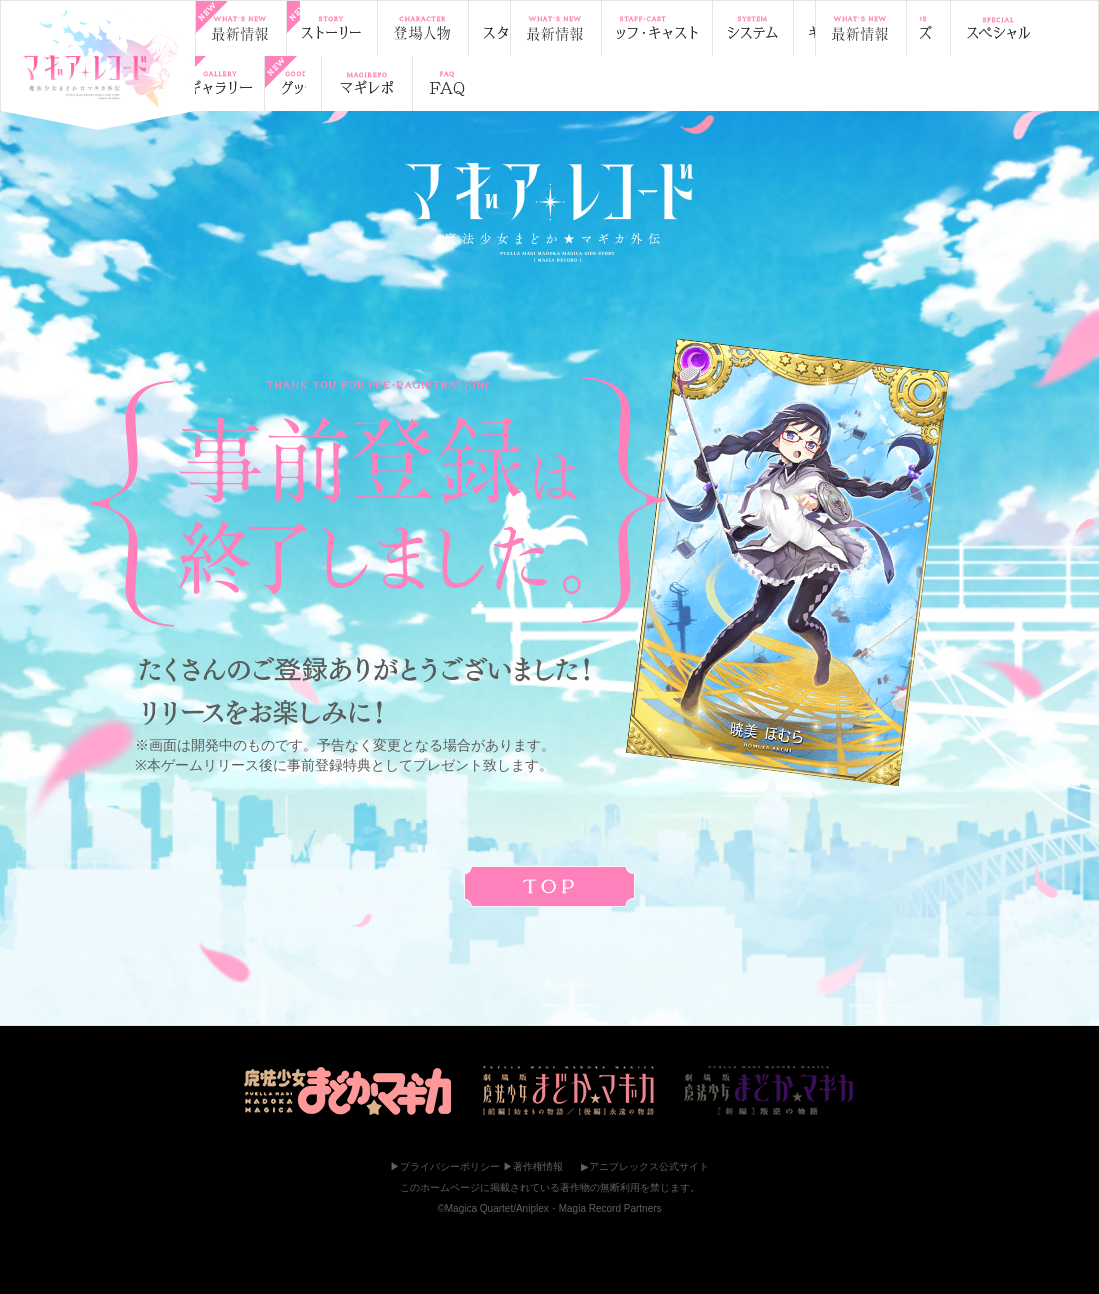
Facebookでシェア (368, 83)
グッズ (867, 28)
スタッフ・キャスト (562, 28)
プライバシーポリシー (450, 1166)
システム (662, 28)
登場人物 (457, 28)
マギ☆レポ (250, 83)
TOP (98, 61)
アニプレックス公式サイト (649, 1166)
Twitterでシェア (326, 83)
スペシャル (975, 28)
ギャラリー (762, 28)
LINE (410, 83)
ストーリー (352, 28)
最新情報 (247, 28)
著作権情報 (538, 1166)
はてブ (452, 83)
